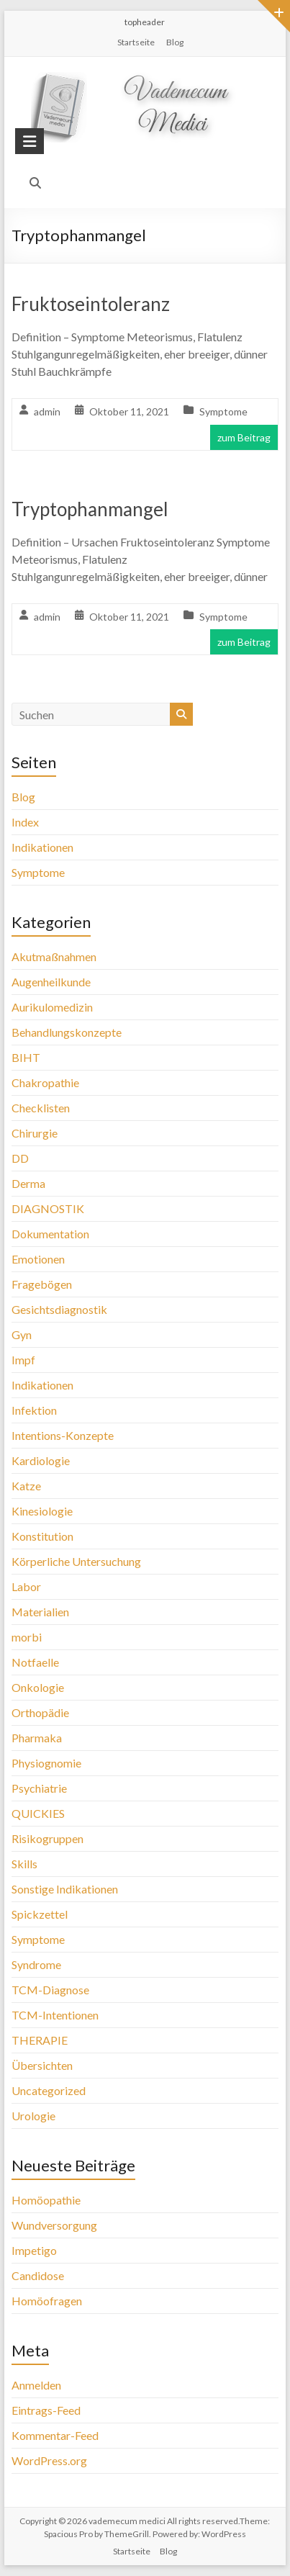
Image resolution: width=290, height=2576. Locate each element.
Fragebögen (42, 1284)
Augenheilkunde (51, 981)
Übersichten (42, 2065)
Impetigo (34, 2250)
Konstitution (42, 1536)
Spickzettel (40, 1914)
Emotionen (38, 1259)
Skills (24, 1863)
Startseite (136, 42)
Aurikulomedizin (52, 1007)
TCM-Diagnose (50, 1989)
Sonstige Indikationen (65, 1889)
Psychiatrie (39, 1788)
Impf (23, 1359)
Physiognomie (46, 1763)
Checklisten (41, 1107)
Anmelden (36, 2385)
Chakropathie (45, 1082)
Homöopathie (46, 2200)
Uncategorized (49, 2090)
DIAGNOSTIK (48, 1208)
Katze (26, 1485)
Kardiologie (41, 1460)
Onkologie (38, 1687)
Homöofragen (47, 2300)
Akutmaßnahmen (54, 956)
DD (20, 1158)
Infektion (34, 1410)
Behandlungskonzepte (67, 1032)
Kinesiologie (42, 1511)
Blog (174, 42)
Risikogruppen (47, 1838)
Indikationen (42, 847)
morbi (27, 1637)
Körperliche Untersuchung (76, 1561)
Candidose (38, 2275)
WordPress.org (49, 2460)
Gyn (22, 1334)
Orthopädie (40, 1712)
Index (25, 822)
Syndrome (36, 1964)
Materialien (40, 1611)
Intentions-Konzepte (63, 1435)
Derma (28, 1183)
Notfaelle (35, 1662)
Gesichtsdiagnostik (59, 1309)
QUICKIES (38, 1813)
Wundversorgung (54, 2225)
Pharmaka (37, 1737)
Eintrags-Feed (46, 2410)
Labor (26, 1586)
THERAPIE (40, 2040)
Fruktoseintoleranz (91, 303)
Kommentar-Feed (55, 2435)
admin (47, 411)
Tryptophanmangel (90, 509)
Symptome (223, 411)
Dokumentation (50, 1233)
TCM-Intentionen (55, 2015)
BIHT (26, 1057)
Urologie (33, 2115)
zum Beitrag (244, 437)
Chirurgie (35, 1133)
